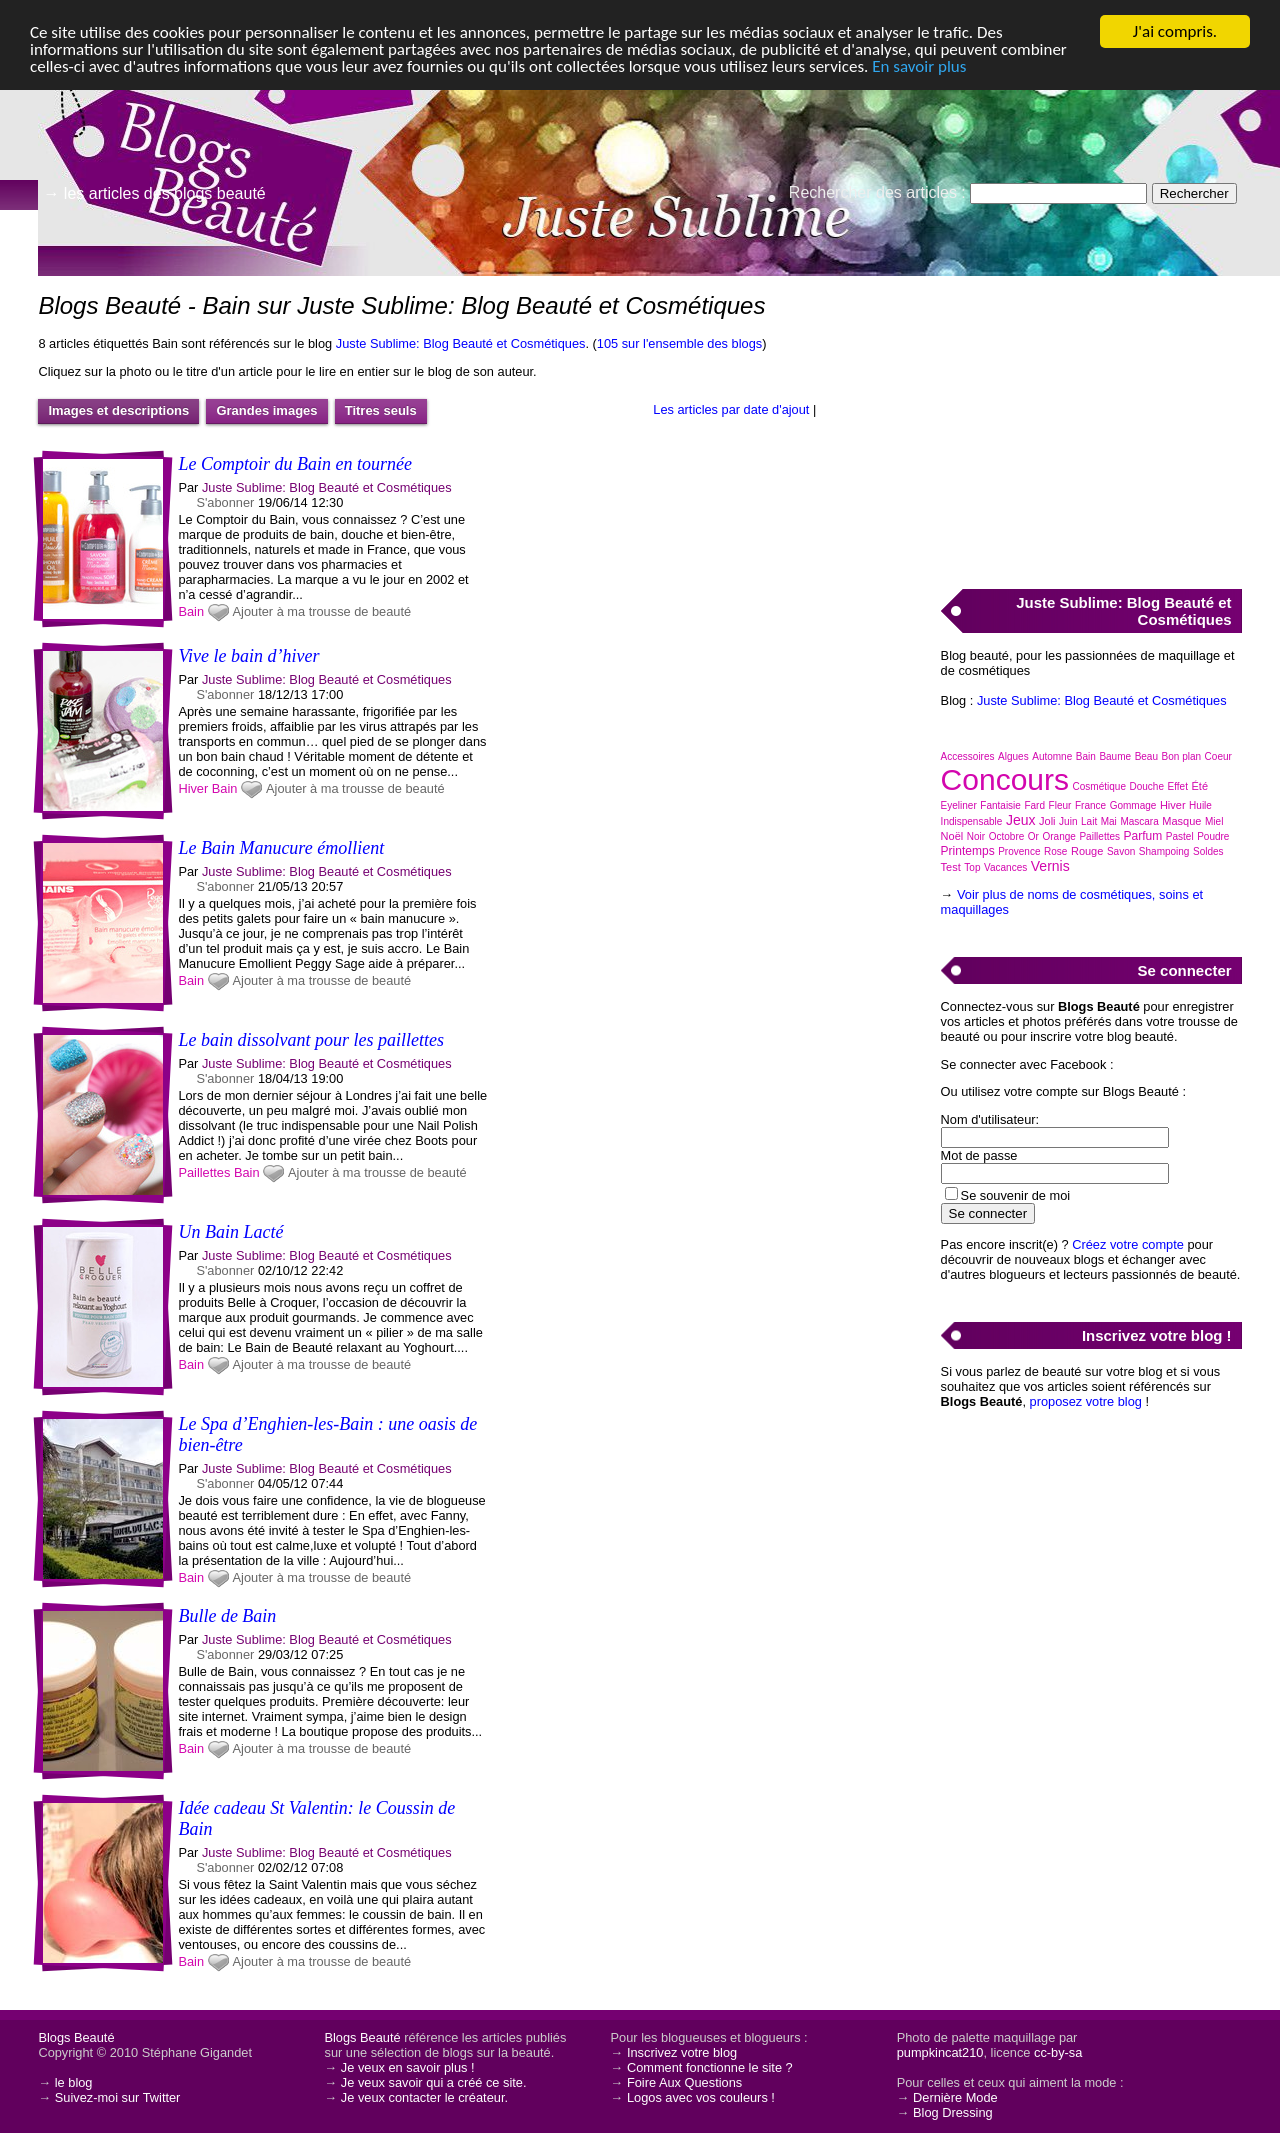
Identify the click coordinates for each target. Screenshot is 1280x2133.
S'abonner (225, 502)
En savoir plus (919, 65)
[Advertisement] (1091, 421)
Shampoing (1164, 851)
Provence (1019, 851)
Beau (1146, 756)
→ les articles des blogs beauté (154, 193)
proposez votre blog (1086, 1401)
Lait (1089, 821)
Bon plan (1181, 756)
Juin (1068, 821)
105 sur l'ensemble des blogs (679, 343)
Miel (1214, 821)
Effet (1178, 786)
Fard (1034, 805)
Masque (1181, 821)
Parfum (1143, 836)
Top (972, 867)
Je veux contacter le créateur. (424, 2097)
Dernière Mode (955, 2097)
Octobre (1007, 836)
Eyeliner (959, 805)
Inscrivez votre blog (682, 2052)
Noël (952, 836)
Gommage (1133, 805)
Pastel (1180, 836)
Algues (1013, 756)
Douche (1147, 786)
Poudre (1213, 836)
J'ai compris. (1175, 31)
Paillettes (204, 1172)
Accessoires (968, 756)
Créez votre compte (1128, 1244)
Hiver (193, 788)
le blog (74, 2082)
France (1090, 805)
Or (1033, 836)
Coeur (1218, 756)
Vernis (1050, 866)
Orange (1059, 836)
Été (1199, 786)
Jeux (1021, 820)
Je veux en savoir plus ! (408, 2067)
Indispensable (972, 821)
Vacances (1005, 867)
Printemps (968, 851)
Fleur (1060, 805)
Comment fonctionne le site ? (710, 2067)
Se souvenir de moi (1016, 1195)
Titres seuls (381, 410)
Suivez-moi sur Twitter (118, 2097)
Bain (191, 611)
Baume (1115, 756)
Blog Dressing (953, 2112)
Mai (1109, 821)
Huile (1200, 805)
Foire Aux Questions (684, 2082)
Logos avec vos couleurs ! (701, 2097)
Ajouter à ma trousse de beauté (322, 611)
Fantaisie (1000, 805)
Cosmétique (1099, 786)
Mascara (1139, 821)
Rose (1055, 851)
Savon (1121, 851)
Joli (1047, 821)
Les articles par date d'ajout (731, 409)
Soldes (1208, 851)
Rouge (1087, 851)
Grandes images (266, 410)
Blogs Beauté (76, 2037)
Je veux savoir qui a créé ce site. (434, 2082)
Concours (1005, 779)
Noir (976, 836)
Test (951, 867)
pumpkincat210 (940, 2052)
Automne (1052, 756)
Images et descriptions (118, 410)
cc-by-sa (1058, 2052)
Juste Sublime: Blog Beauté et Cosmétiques (461, 343)
